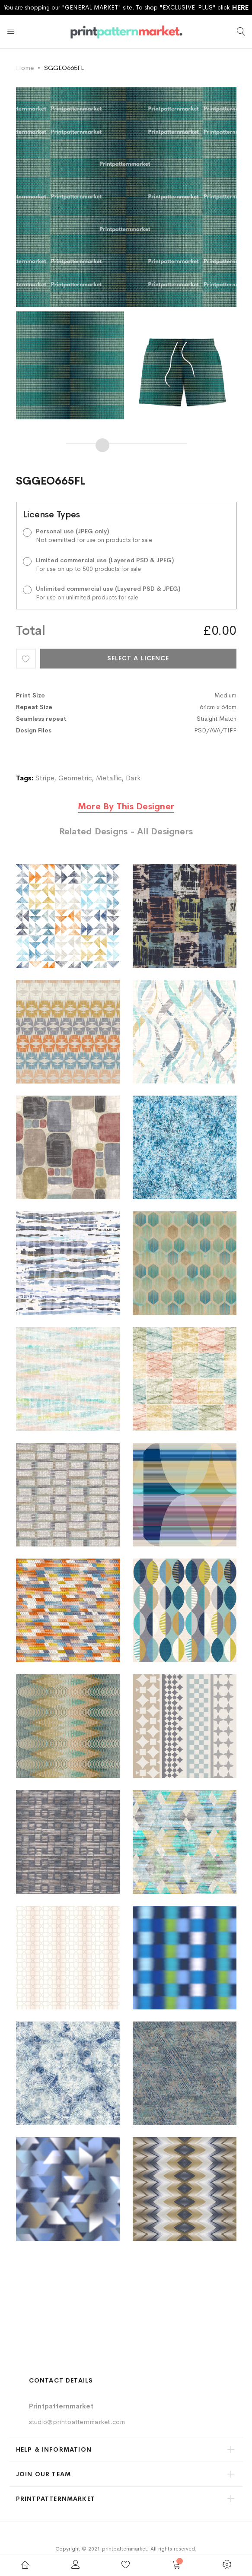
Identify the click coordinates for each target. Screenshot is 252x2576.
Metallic (108, 778)
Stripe (44, 778)
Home (25, 67)
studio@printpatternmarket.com (77, 2422)
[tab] (126, 813)
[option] (72, 364)
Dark (133, 778)
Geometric (75, 778)
